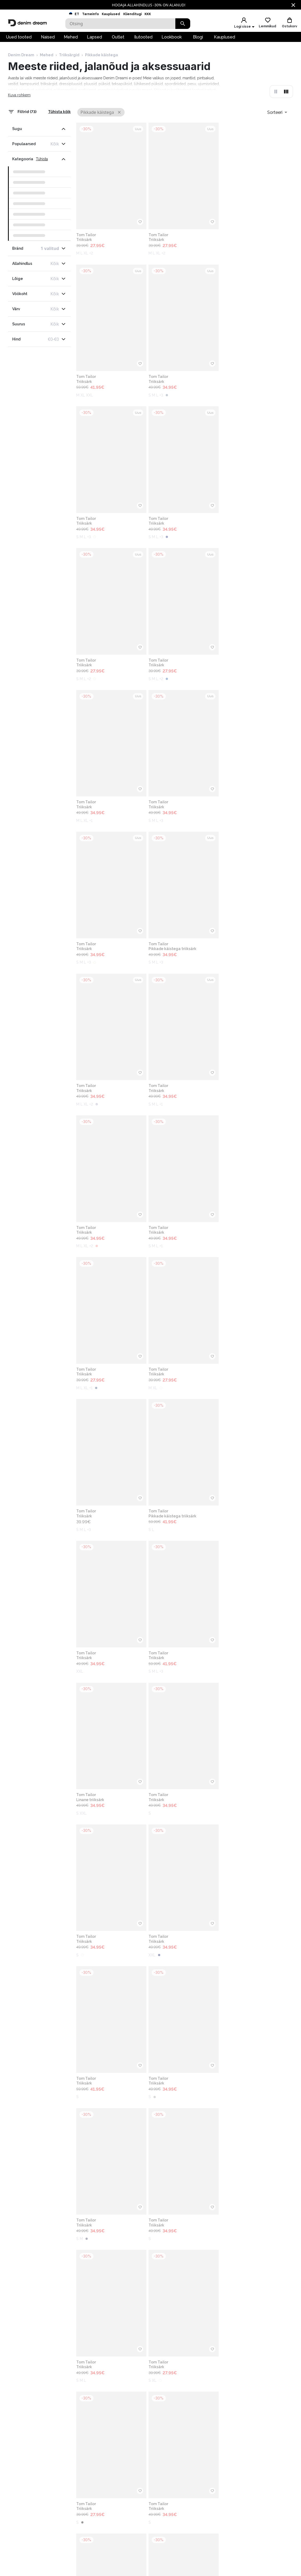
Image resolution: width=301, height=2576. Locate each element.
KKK (148, 14)
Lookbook (172, 38)
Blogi (198, 38)
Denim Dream (21, 56)
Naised (48, 38)
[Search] (120, 23)
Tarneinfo (90, 14)
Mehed (71, 38)
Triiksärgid (69, 56)
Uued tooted (19, 38)
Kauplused (111, 14)
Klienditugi (132, 14)
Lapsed (94, 38)
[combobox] (277, 113)
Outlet (118, 38)
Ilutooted (143, 38)
